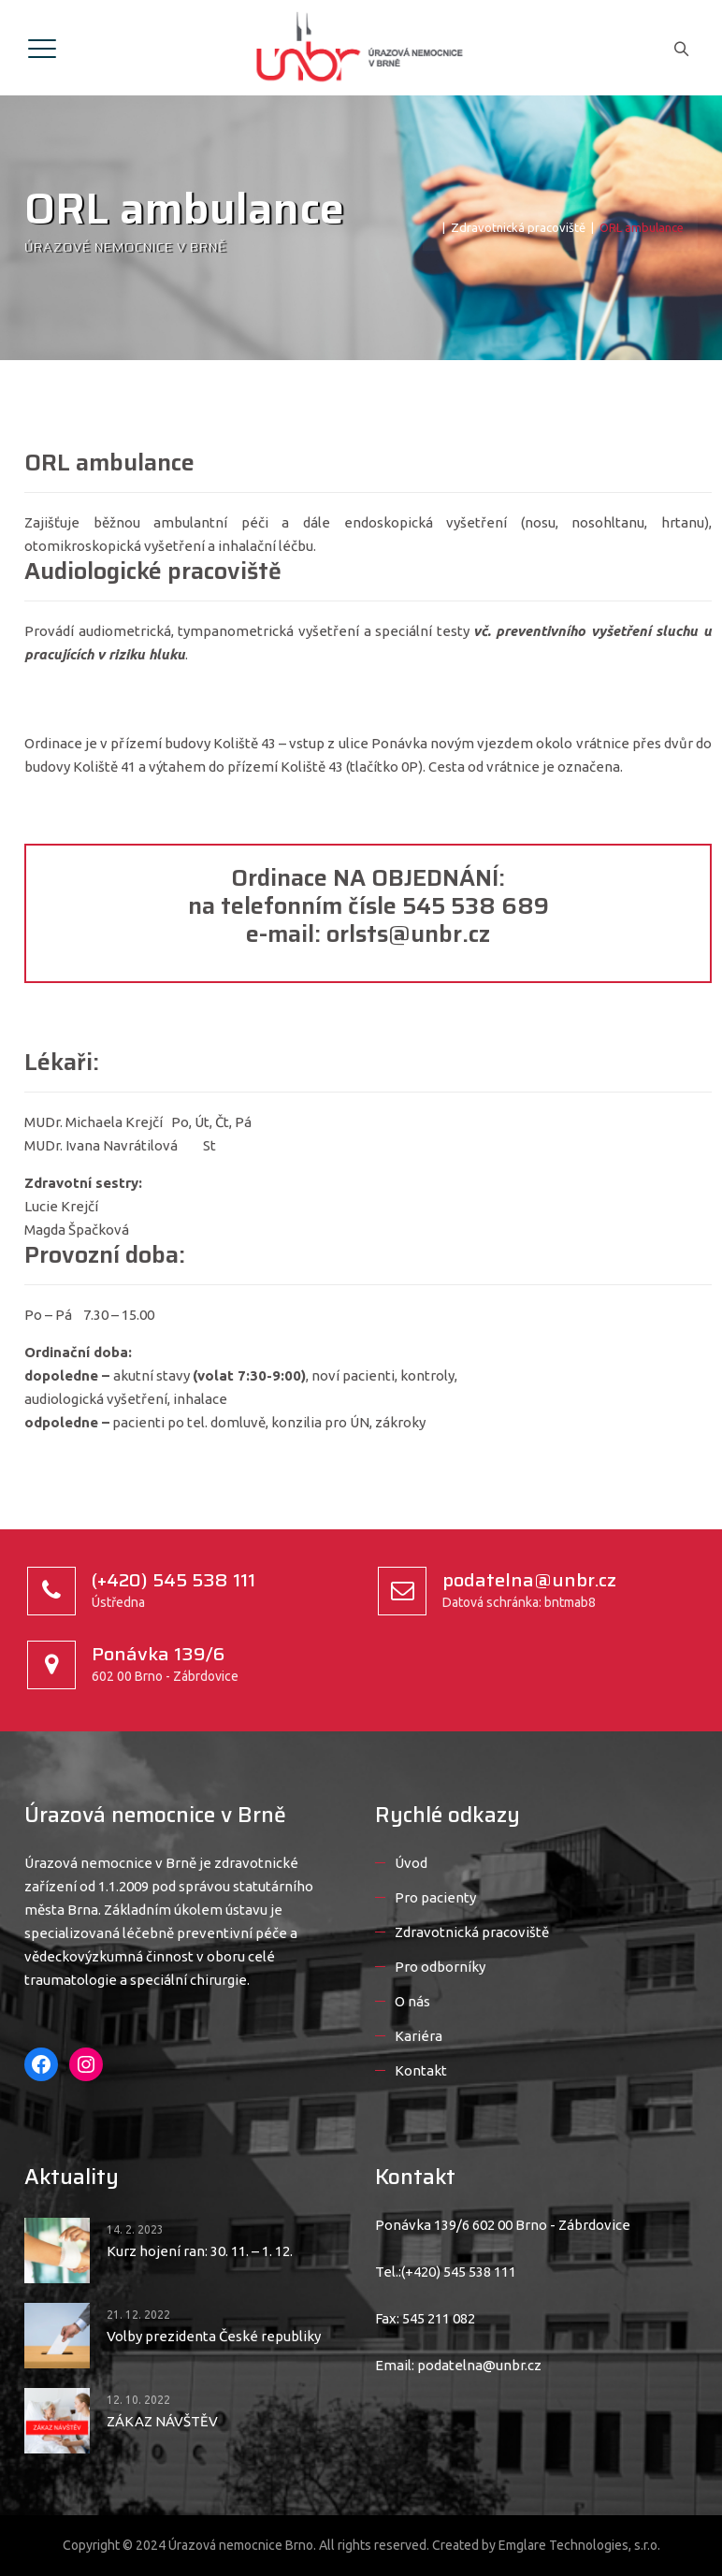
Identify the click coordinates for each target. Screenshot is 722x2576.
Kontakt (421, 2070)
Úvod (411, 1863)
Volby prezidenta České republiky (214, 2336)
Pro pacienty (435, 1897)
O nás (412, 2001)
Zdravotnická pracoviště (472, 1932)
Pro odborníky (440, 1967)
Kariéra (418, 2036)
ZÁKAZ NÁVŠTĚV (162, 2421)
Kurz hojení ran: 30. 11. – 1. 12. (200, 2251)
